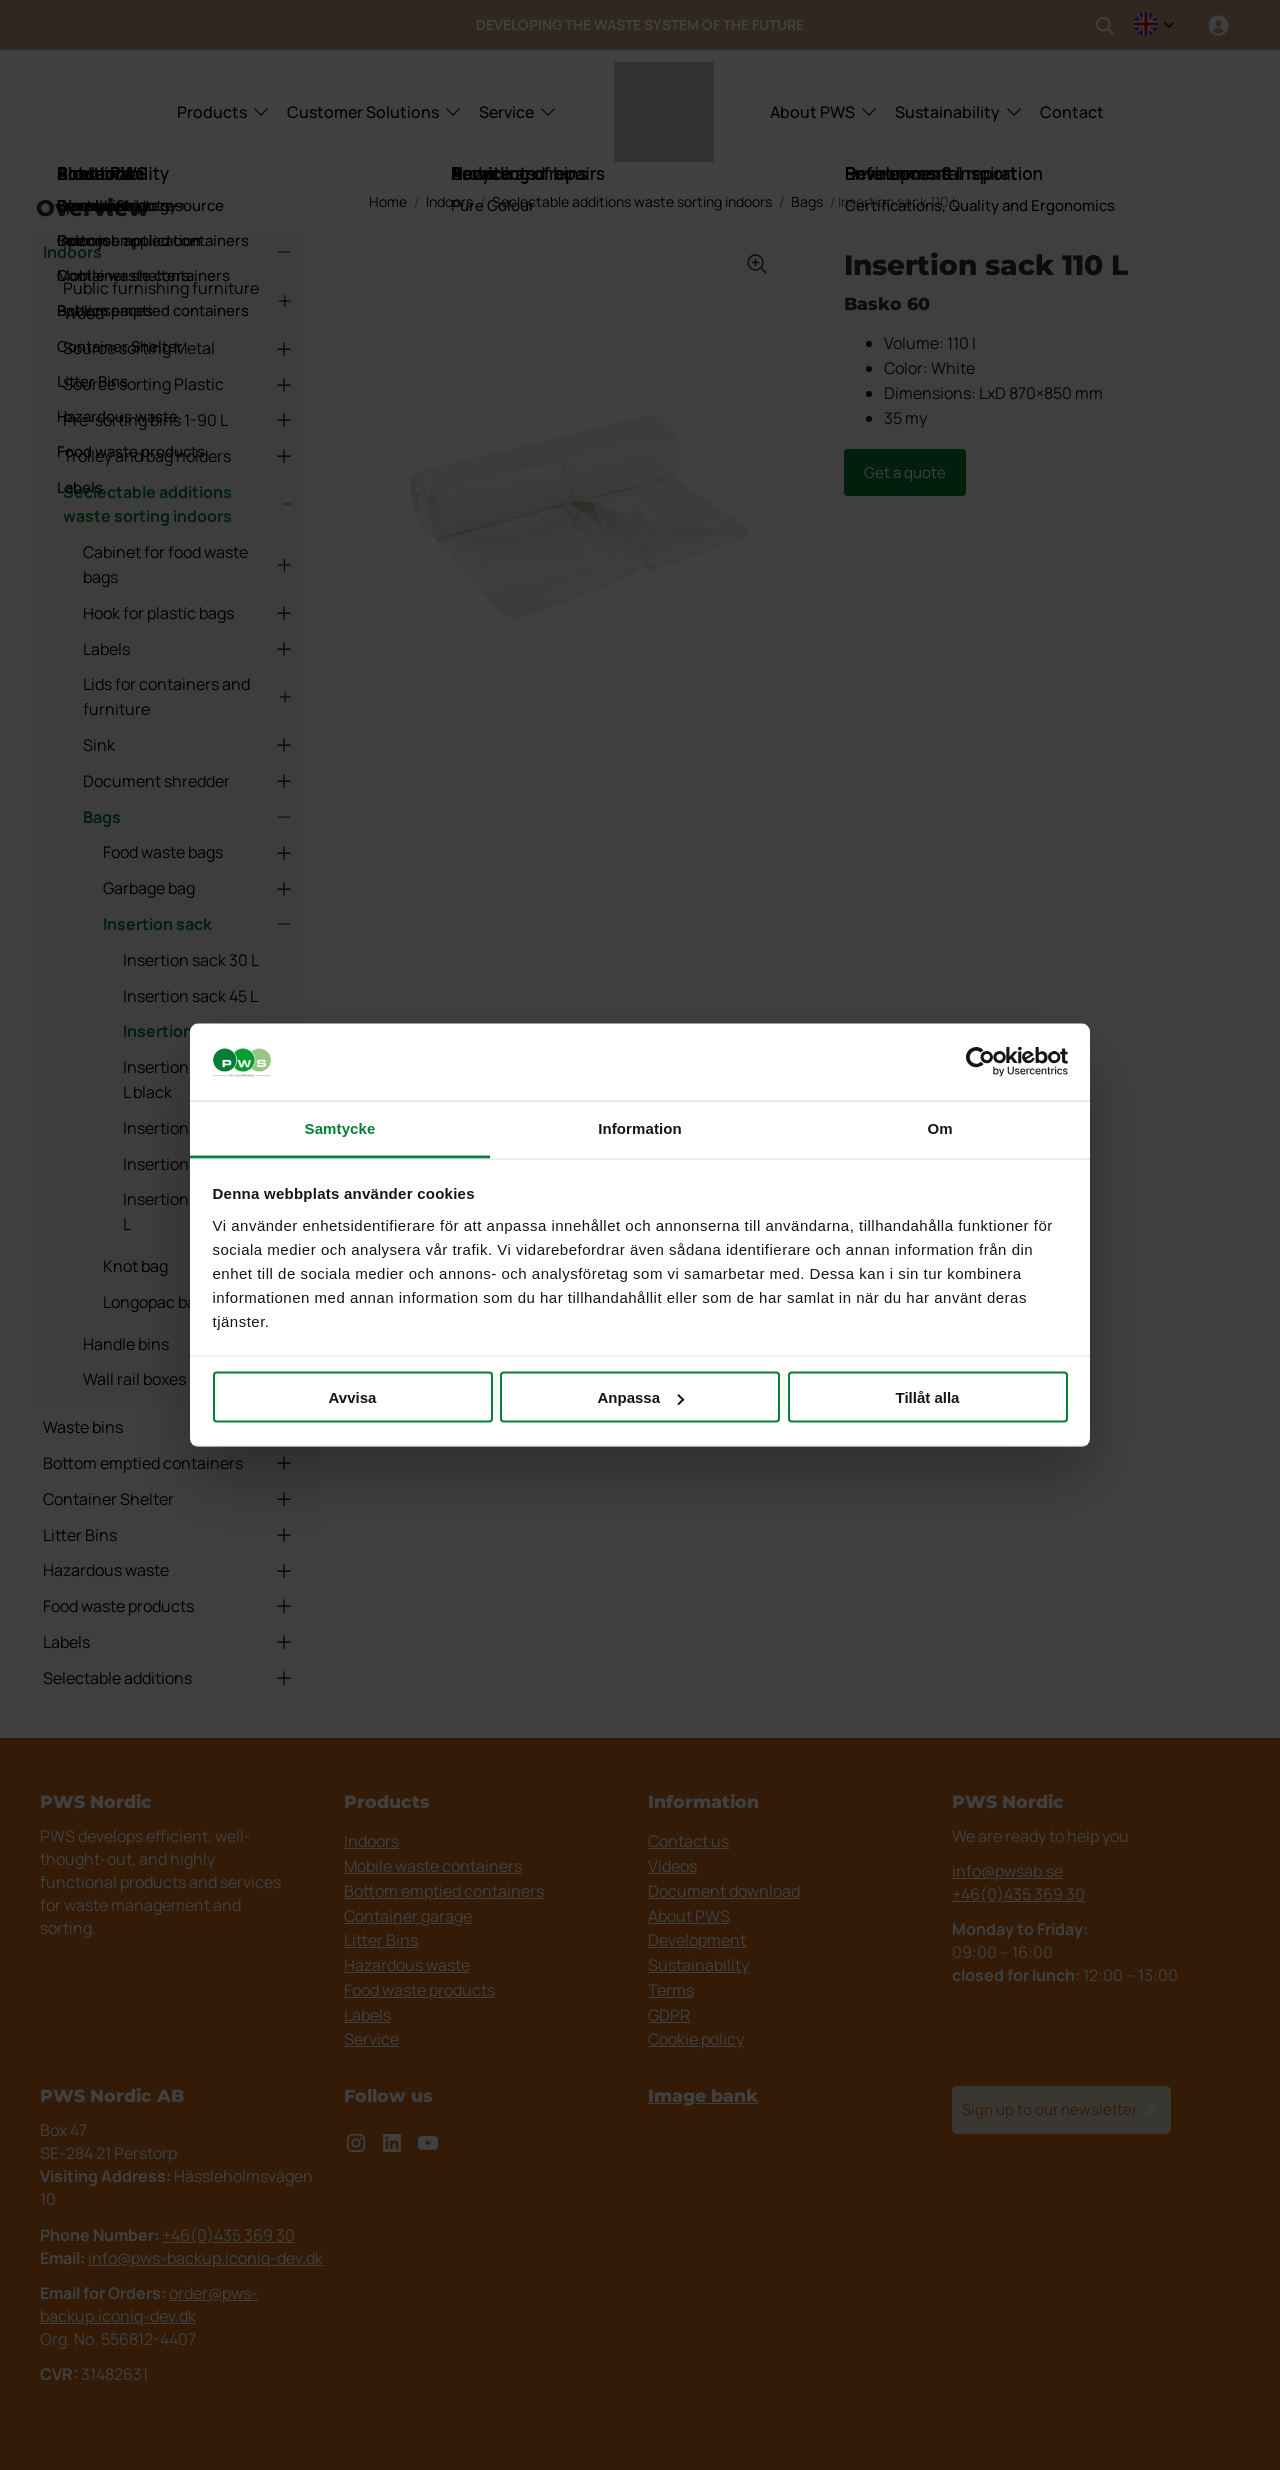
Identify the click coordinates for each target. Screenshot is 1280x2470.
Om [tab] (939, 1127)
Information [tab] (640, 1127)
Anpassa (640, 1397)
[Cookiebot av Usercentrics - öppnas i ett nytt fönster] (980, 1062)
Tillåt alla (928, 1397)
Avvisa (353, 1397)
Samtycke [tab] (340, 1127)
